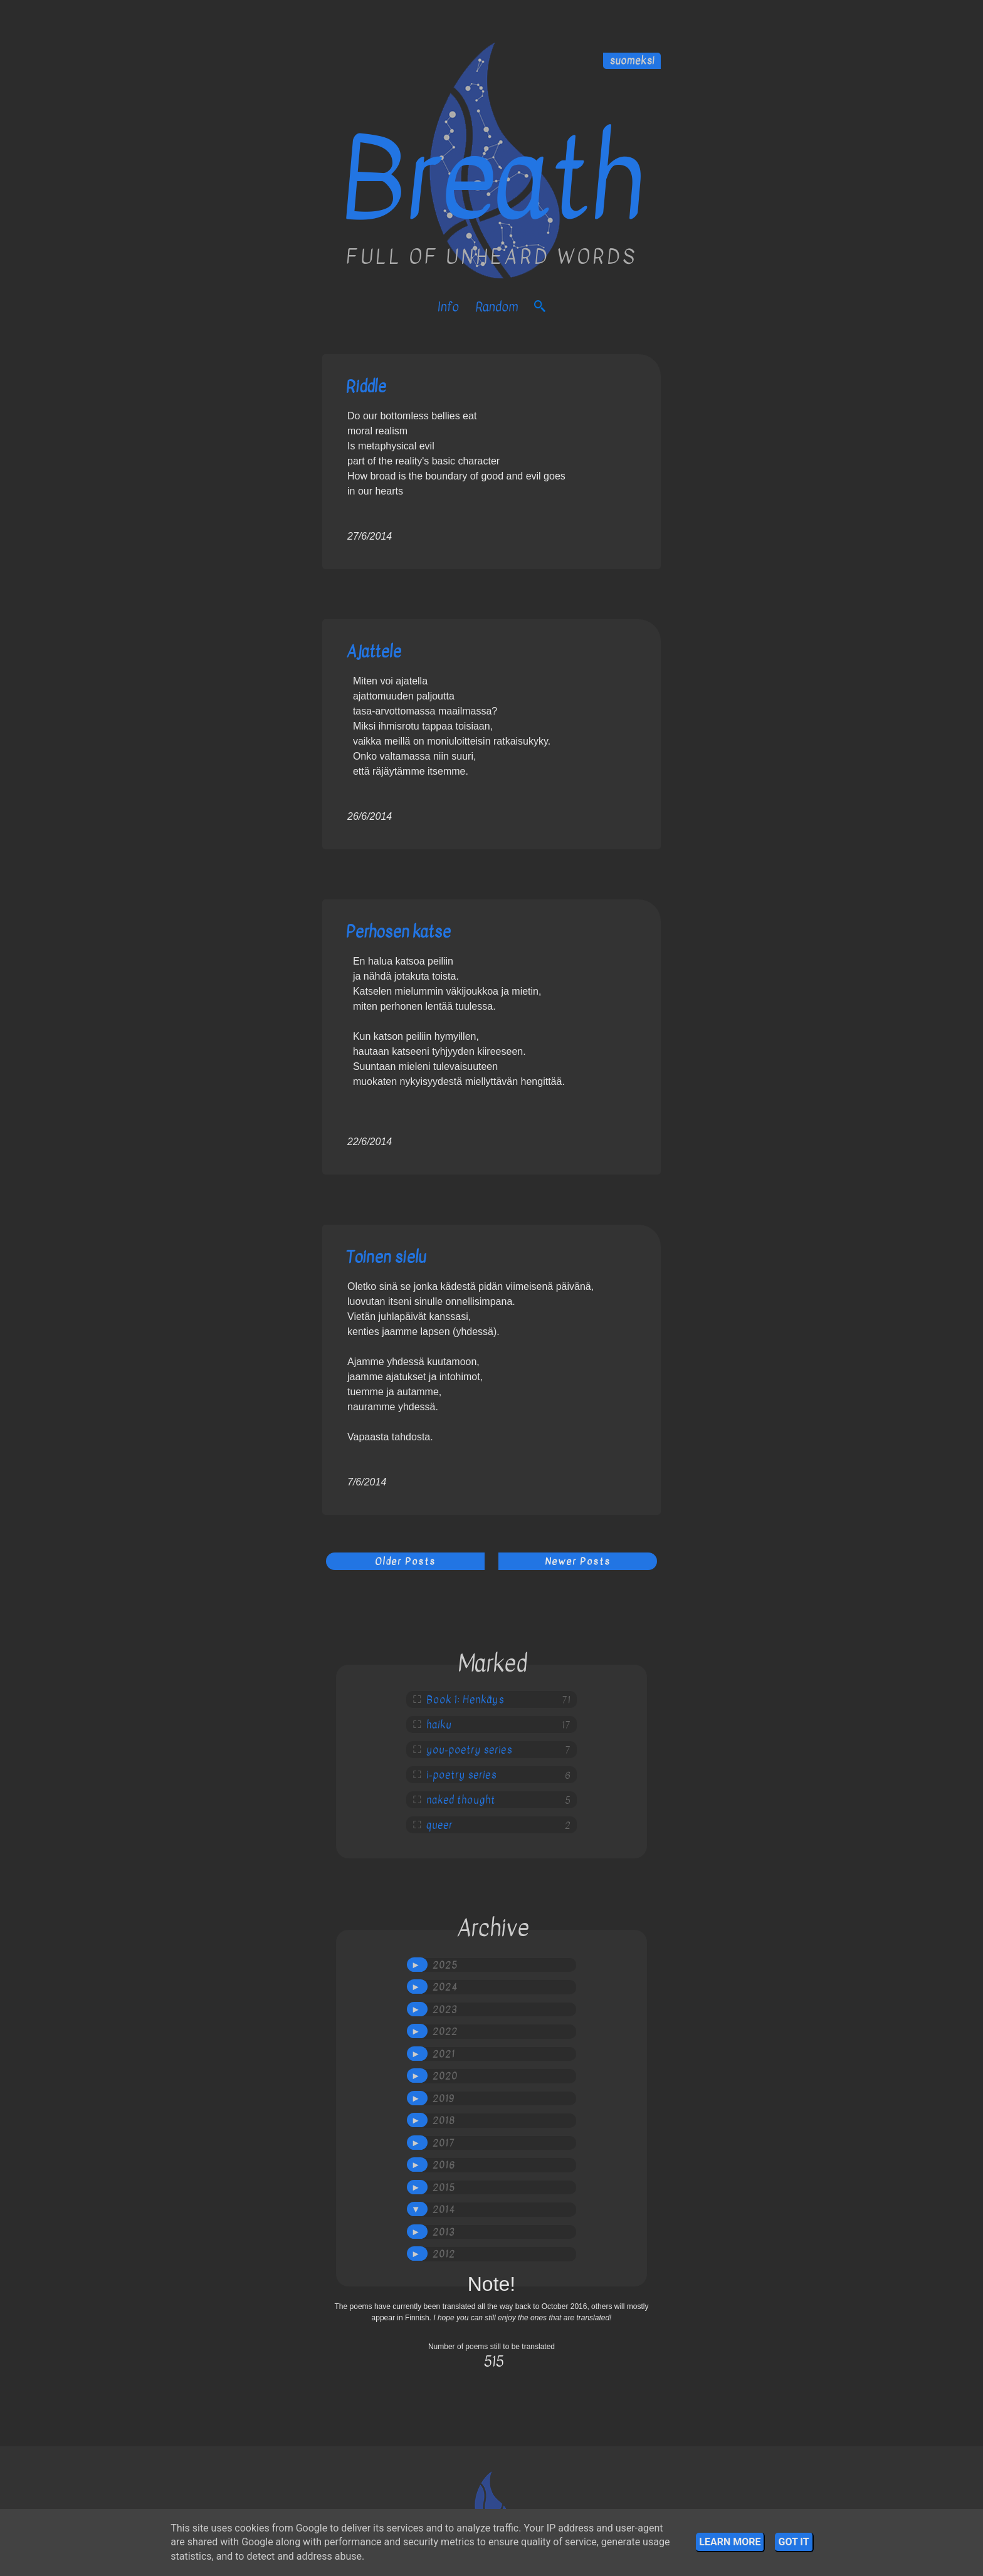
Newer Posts (578, 1561)
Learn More (729, 2542)
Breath (491, 180)
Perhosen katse (398, 931)
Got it (793, 2542)
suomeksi (631, 60)
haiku (438, 1724)
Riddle (366, 386)
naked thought (460, 1800)
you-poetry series (469, 1749)
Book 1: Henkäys (465, 1699)
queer (439, 1825)
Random (496, 307)
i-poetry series (461, 1775)
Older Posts (405, 1561)
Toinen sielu (386, 1257)
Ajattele (373, 651)
